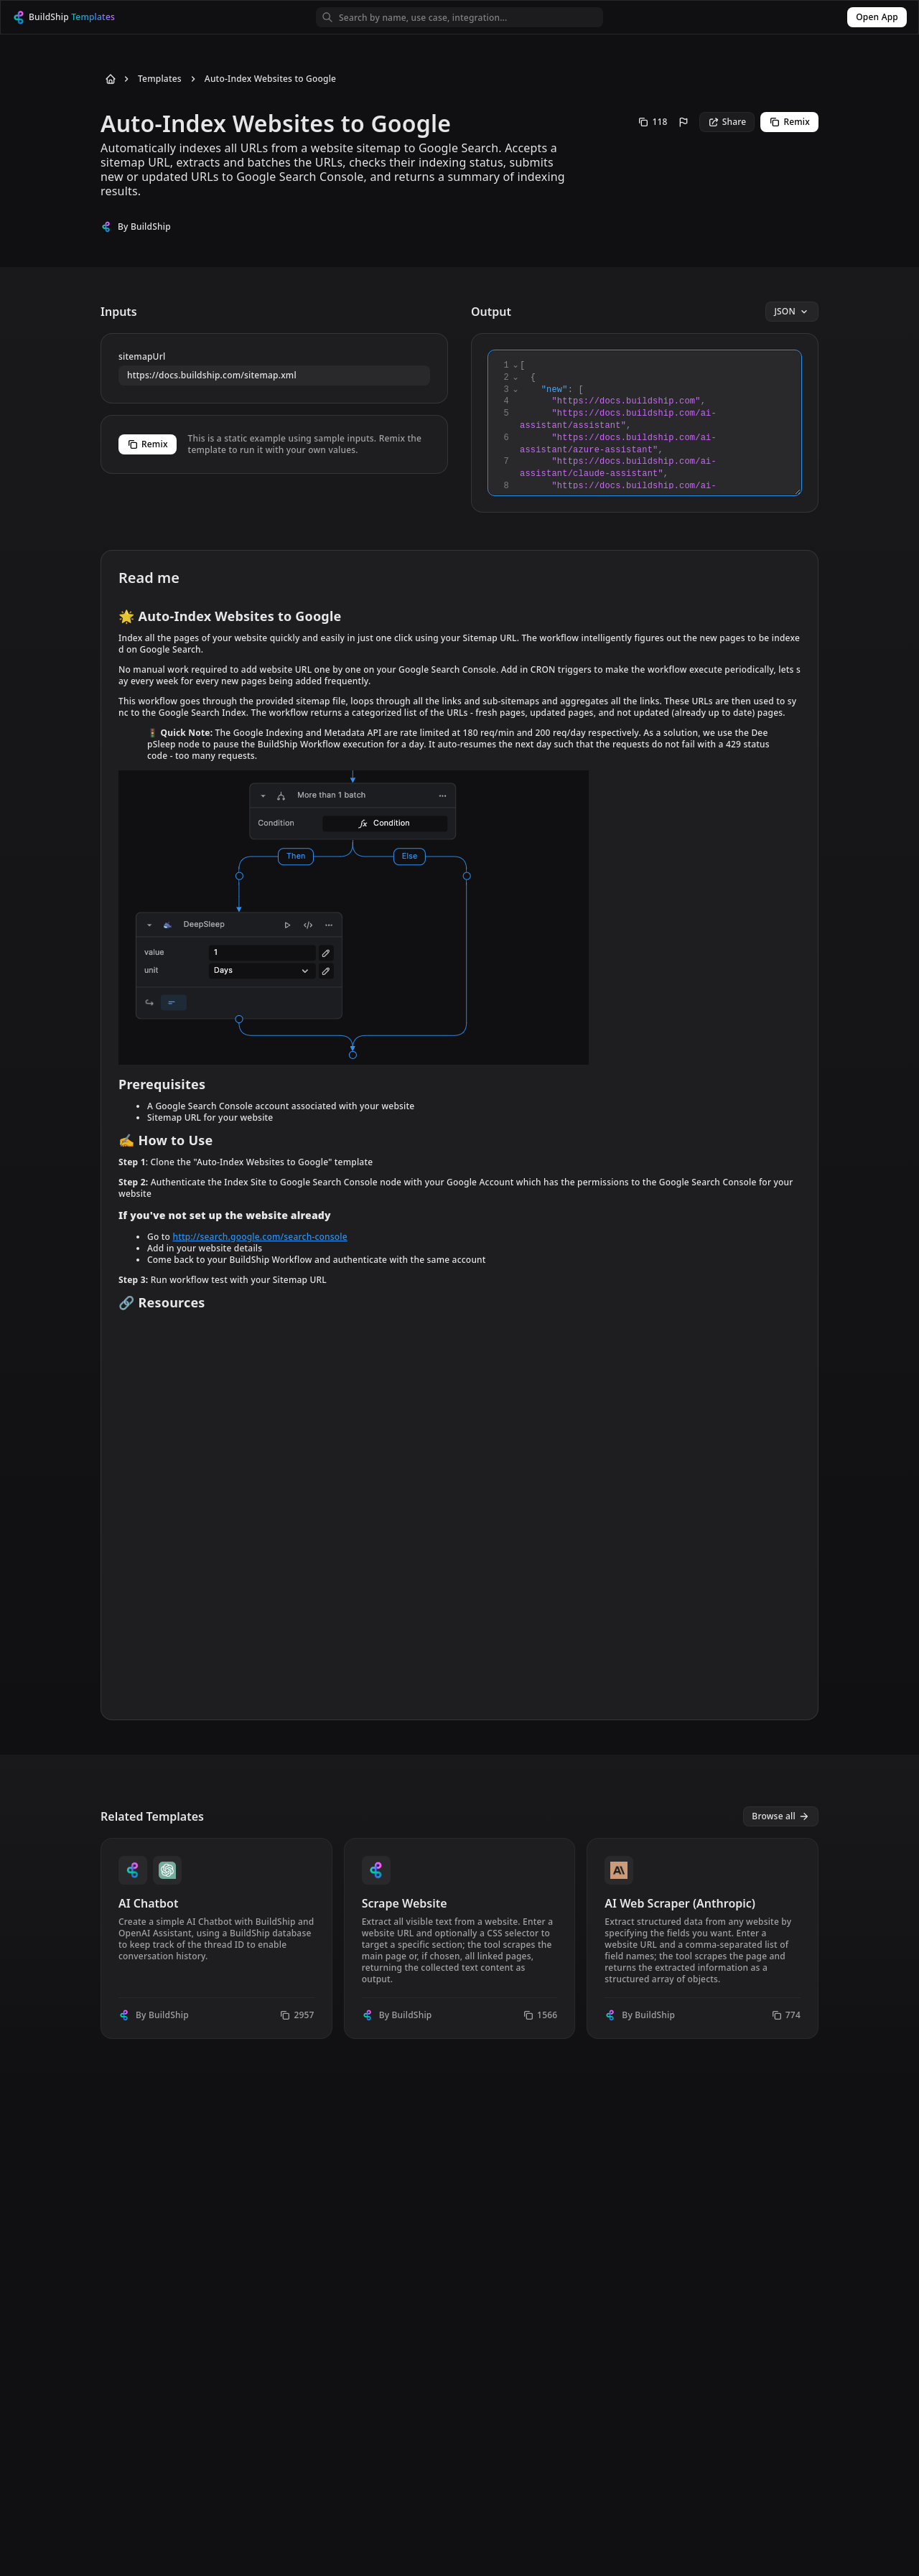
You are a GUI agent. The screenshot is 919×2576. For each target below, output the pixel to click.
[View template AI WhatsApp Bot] (460, 2150)
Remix (789, 122)
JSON (792, 311)
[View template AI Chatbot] (216, 1938)
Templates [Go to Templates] (160, 79)
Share (727, 122)
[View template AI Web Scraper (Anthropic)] (702, 1938)
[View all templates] (780, 1816)
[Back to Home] (108, 79)
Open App (877, 17)
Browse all (781, 1816)
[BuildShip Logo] (76, 17)
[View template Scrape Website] (460, 1938)
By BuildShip (144, 227)
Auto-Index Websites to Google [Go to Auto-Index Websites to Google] (270, 79)
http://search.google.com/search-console (259, 1237)
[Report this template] (683, 122)
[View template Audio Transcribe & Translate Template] (702, 2150)
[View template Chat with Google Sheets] (216, 2150)
